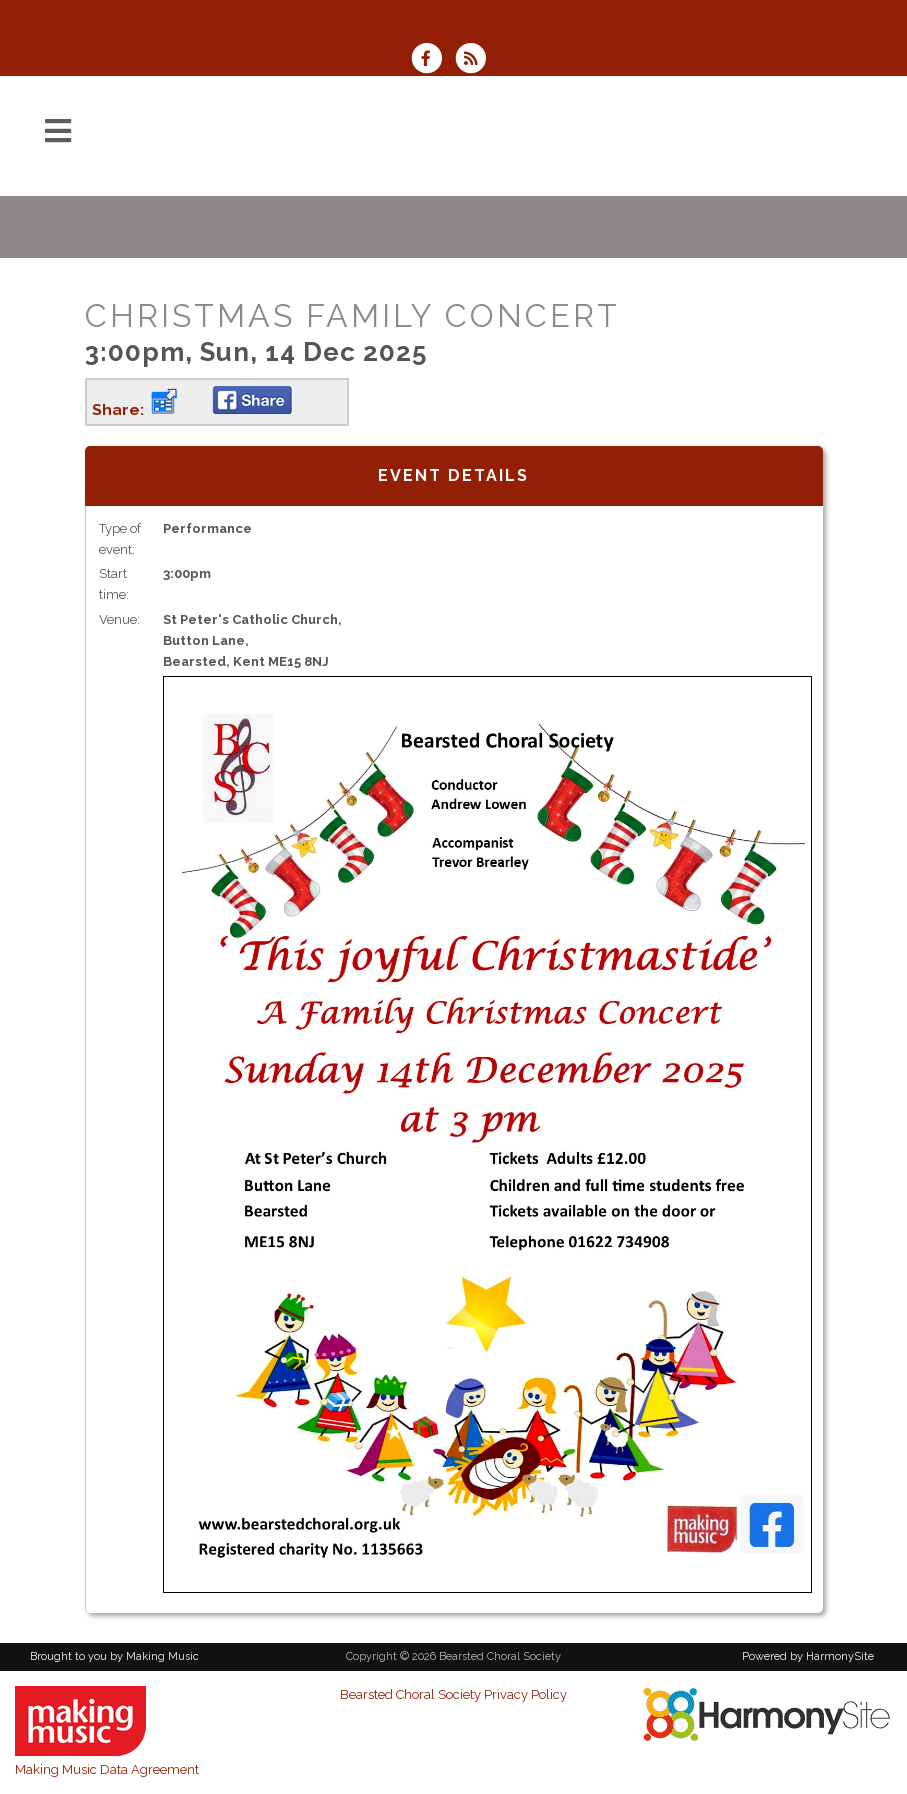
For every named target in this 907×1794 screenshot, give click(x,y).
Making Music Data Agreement (107, 1769)
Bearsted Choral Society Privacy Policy (453, 1694)
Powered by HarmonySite (808, 1656)
